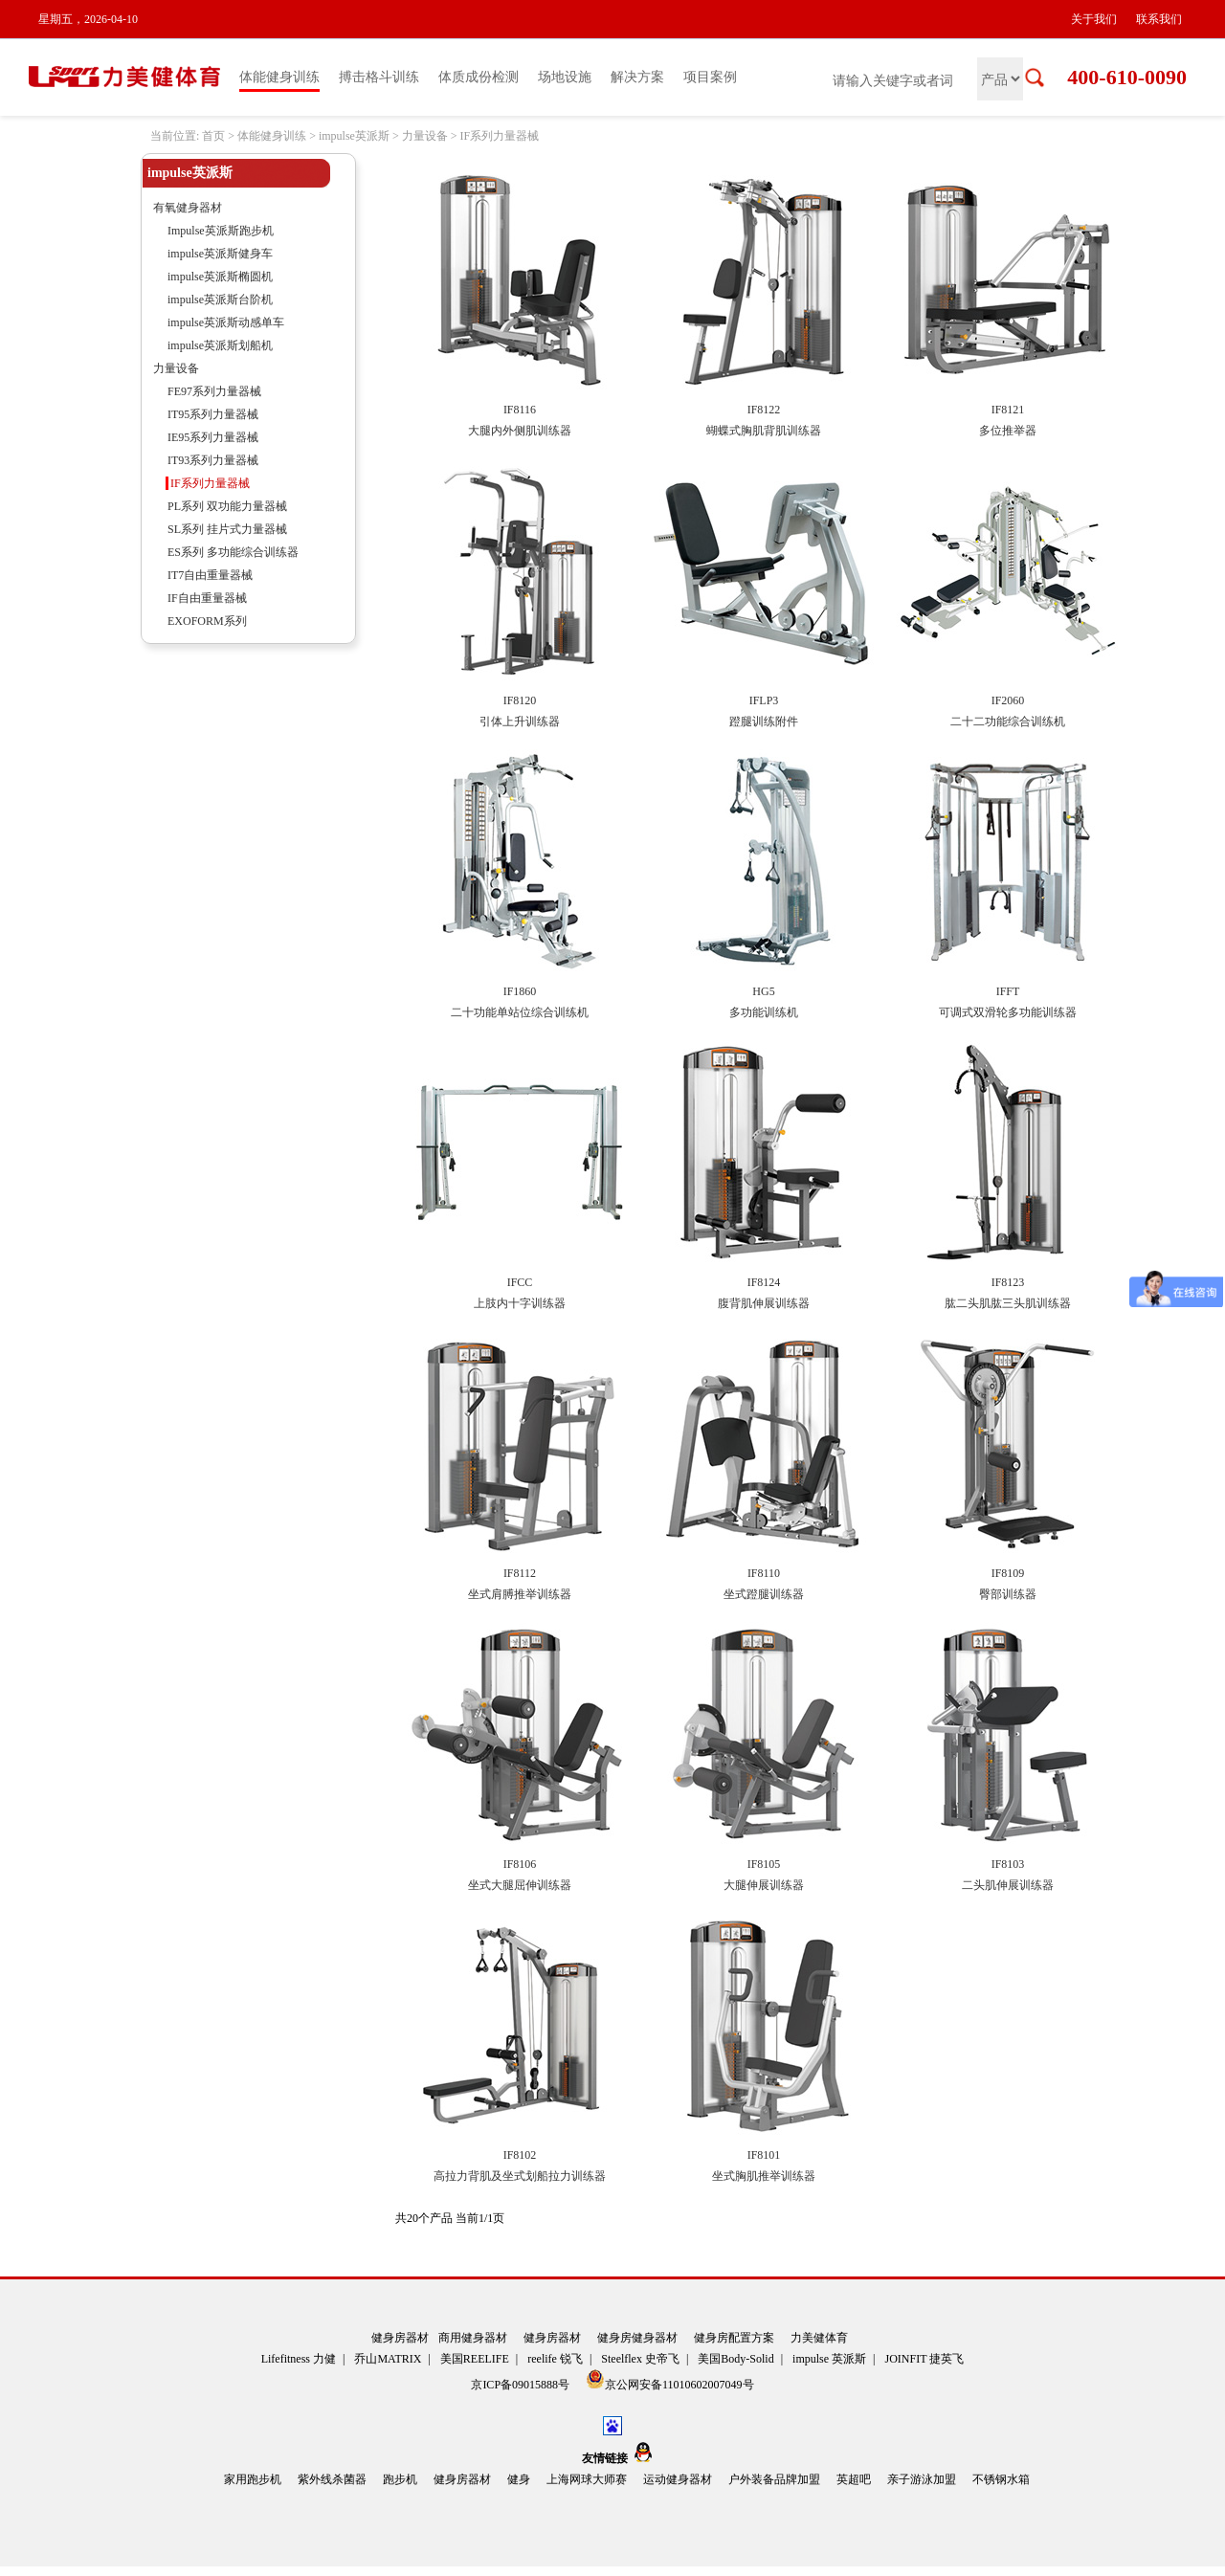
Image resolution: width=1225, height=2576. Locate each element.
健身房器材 (400, 2337)
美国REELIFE (474, 2358)
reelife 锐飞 (555, 2358)
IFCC (520, 1282)
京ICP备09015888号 (521, 2384)
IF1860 (520, 991)
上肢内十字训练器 (520, 1303)
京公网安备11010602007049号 (670, 2380)
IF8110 (763, 1573)
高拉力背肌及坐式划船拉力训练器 (520, 2176)
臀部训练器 (1007, 1594)
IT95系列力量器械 (212, 414)
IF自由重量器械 (207, 598)
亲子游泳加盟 (921, 2479)
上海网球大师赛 (586, 2479)
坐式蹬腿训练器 (764, 1594)
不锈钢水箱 (1001, 2479)
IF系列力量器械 (499, 136)
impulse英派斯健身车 (220, 253)
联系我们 (1159, 19)
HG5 (763, 991)
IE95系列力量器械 (212, 437)
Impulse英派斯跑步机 (220, 230)
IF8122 (764, 409)
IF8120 (520, 700)
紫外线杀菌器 (332, 2479)
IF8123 (1008, 1282)
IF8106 (520, 1864)
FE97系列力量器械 (214, 391)
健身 (518, 2479)
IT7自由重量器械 (210, 575)
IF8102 (520, 2155)
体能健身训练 (279, 77)
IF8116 (519, 409)
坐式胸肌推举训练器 (763, 2176)
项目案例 (710, 77)
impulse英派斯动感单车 (225, 322)
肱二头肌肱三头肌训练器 (1008, 1303)
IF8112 (519, 1573)
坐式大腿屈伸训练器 (519, 1885)
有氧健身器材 (187, 207)
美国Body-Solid (735, 2358)
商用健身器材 (472, 2337)
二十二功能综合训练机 (1007, 721)
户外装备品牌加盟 (774, 2479)
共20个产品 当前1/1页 (449, 2218)
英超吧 (853, 2479)
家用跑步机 (252, 2479)
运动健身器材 (677, 2479)
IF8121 (1008, 409)
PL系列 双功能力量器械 (227, 506)
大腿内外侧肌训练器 (519, 430)
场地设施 (564, 77)
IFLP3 (764, 700)
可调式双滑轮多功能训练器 (1008, 1012)
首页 (213, 136)
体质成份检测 (478, 77)
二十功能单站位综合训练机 (520, 1012)
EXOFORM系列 (207, 621)
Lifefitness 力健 (298, 2358)
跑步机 (400, 2479)
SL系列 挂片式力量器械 (227, 529)
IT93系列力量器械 (212, 460)
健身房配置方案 (734, 2337)
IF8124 (764, 1282)
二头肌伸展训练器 (1008, 1885)
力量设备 (425, 136)
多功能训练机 (763, 1012)
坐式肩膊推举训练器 (519, 1594)
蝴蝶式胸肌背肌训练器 (763, 430)
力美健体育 (819, 2337)
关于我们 (1094, 19)
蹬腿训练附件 (763, 721)
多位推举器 (1007, 430)
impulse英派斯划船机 (220, 345)
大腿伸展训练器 (764, 1885)
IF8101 (764, 2155)
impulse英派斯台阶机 (220, 299)
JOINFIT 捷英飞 (925, 2358)
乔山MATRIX (387, 2358)
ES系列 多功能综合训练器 (233, 552)
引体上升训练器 (519, 721)
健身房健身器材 (637, 2337)
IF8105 (764, 1864)
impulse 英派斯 (829, 2358)
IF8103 (1008, 1864)
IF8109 (1008, 1573)
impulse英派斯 (354, 136)
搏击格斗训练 (379, 77)
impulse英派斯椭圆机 (220, 276)
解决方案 (637, 77)
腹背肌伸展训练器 (764, 1303)
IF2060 (1008, 700)
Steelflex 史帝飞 (640, 2358)
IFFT (1008, 991)
